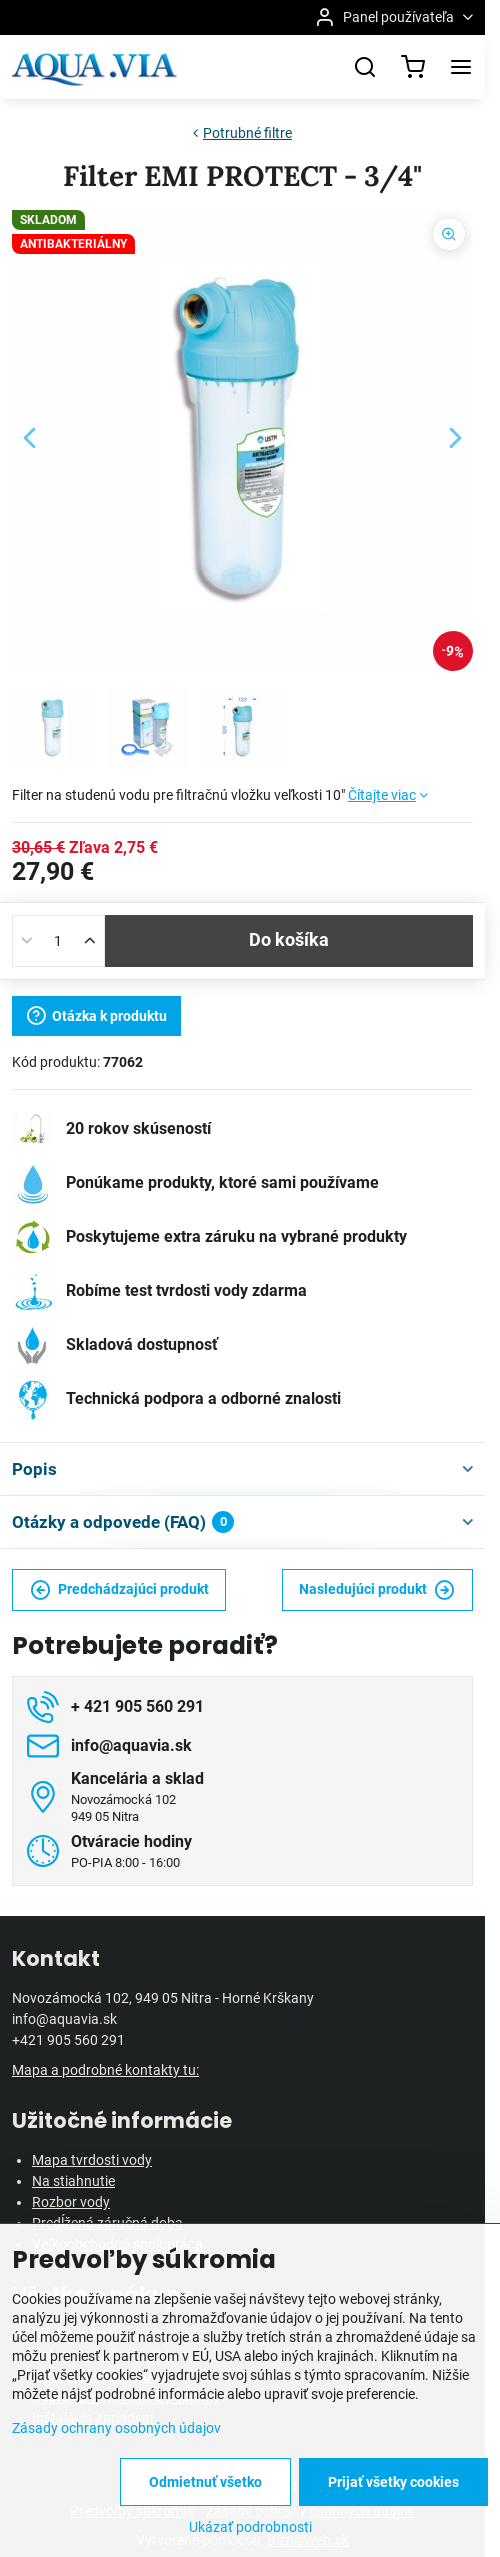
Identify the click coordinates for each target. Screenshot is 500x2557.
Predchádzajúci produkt (119, 1590)
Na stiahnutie (73, 2181)
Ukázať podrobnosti (250, 2527)
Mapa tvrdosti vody (92, 2160)
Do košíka (289, 940)
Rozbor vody (71, 2202)
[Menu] (461, 67)
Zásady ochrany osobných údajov (116, 2428)
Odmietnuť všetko (205, 2482)
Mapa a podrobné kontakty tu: (105, 2070)
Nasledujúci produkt (377, 1590)
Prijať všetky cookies (393, 2482)
